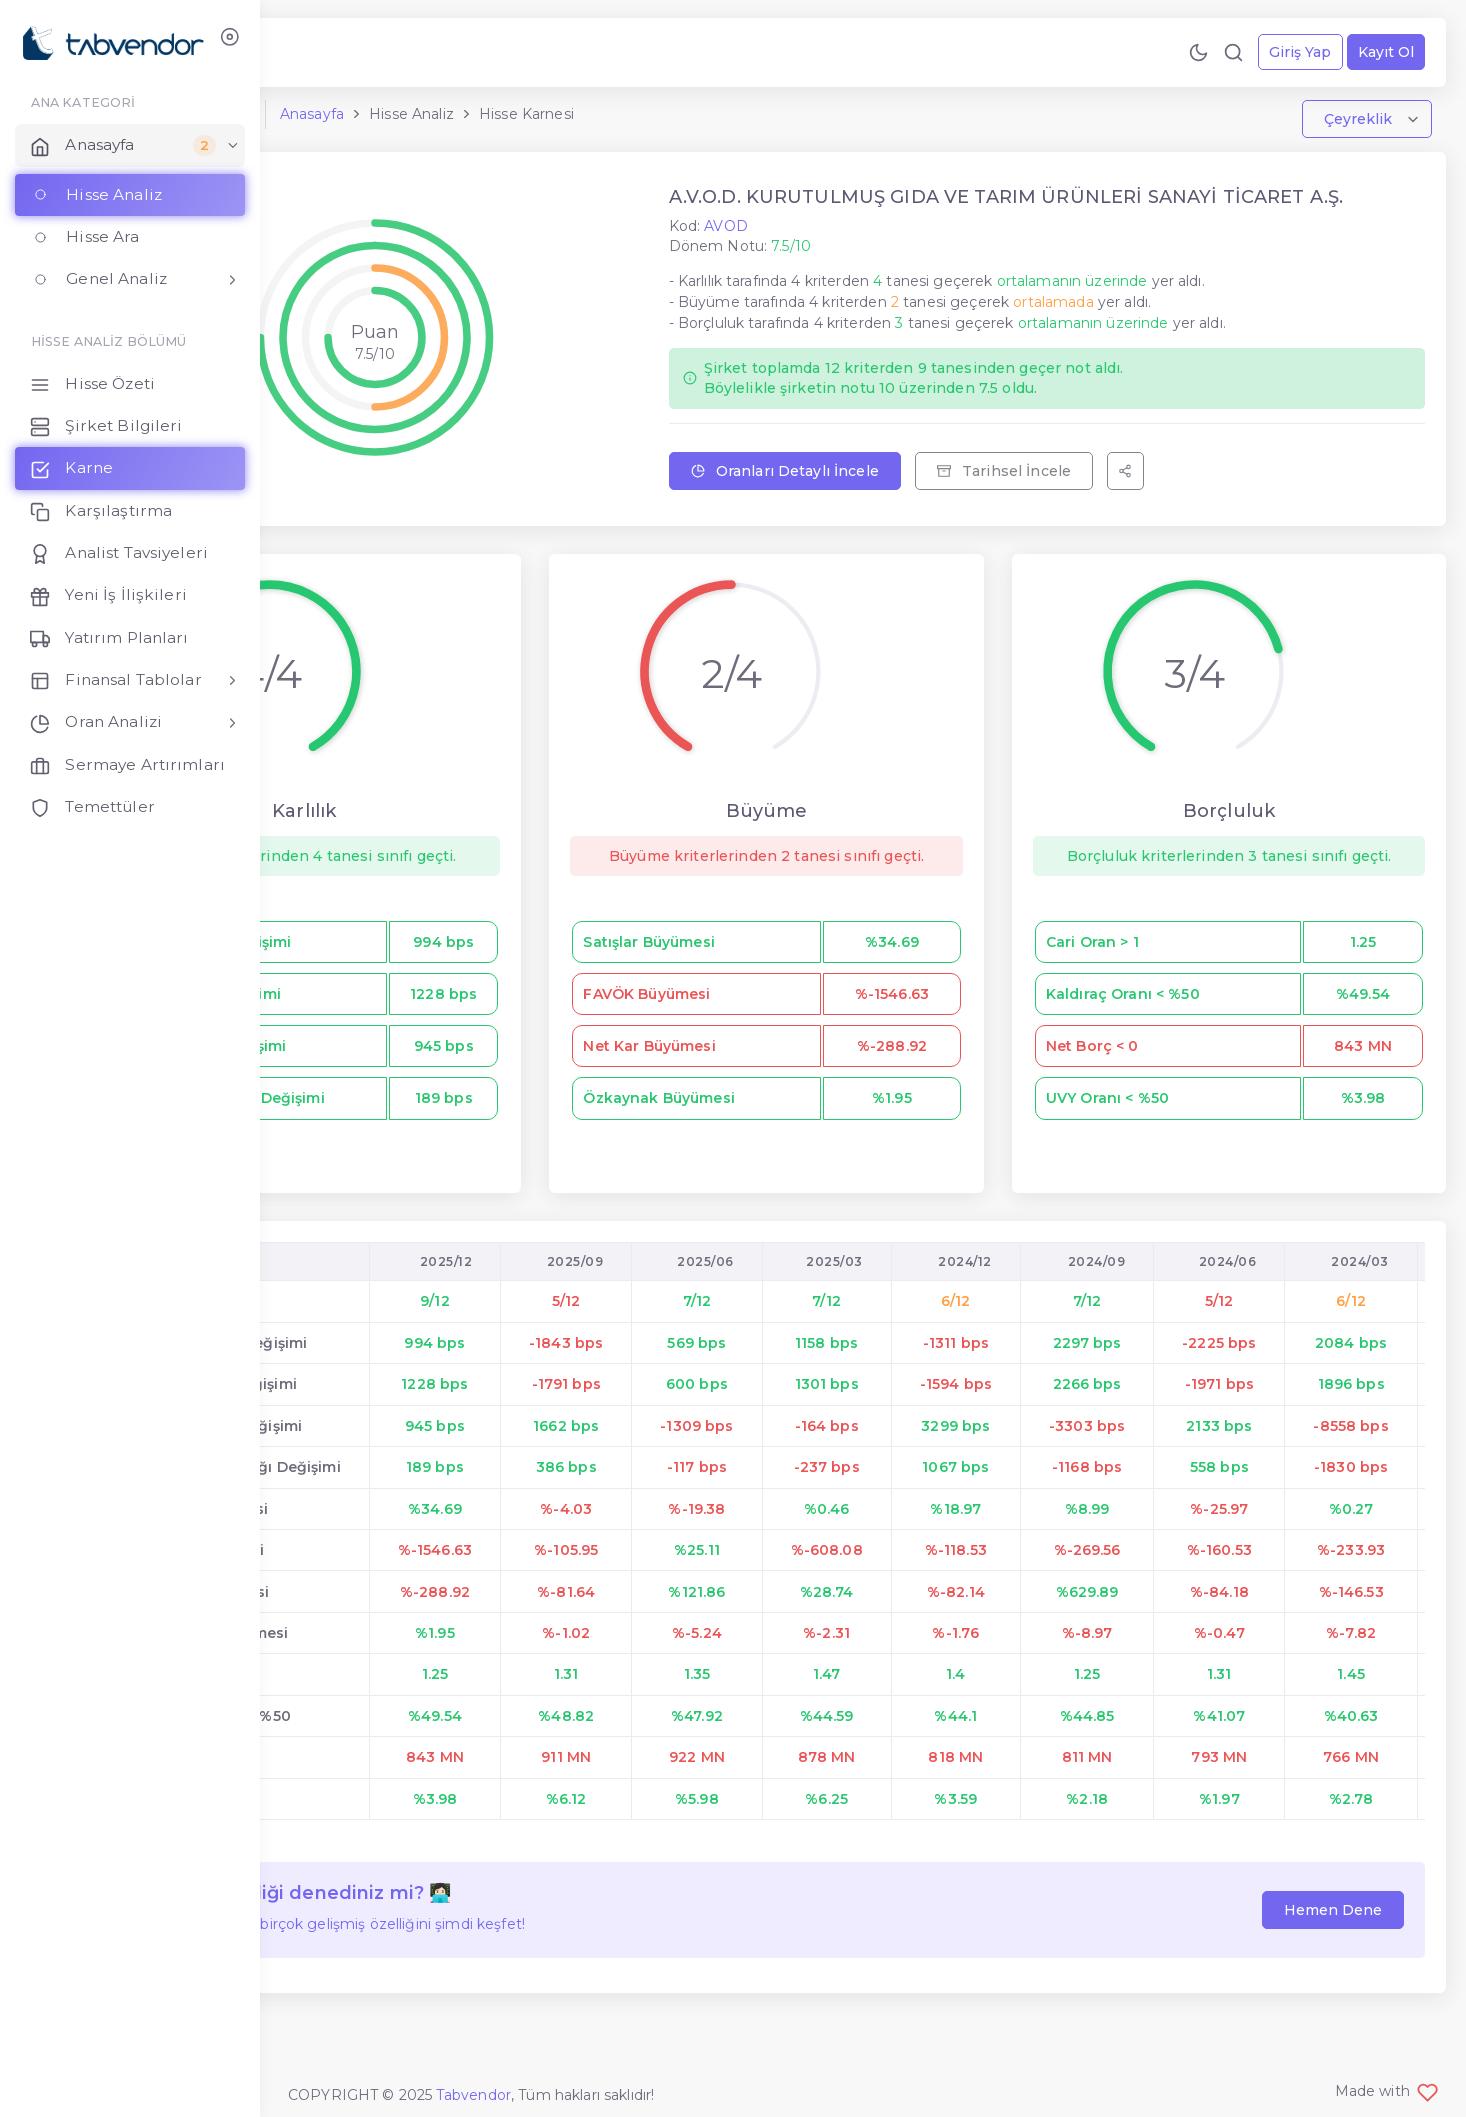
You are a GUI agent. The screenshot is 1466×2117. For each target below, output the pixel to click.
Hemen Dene (1325, 1959)
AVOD (840, 256)
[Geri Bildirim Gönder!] (354, 52)
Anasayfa (513, 123)
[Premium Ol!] (424, 52)
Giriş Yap (1292, 52)
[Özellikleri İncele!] (389, 52)
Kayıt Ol (1378, 52)
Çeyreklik (1352, 128)
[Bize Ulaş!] (319, 52)
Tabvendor (473, 2095)
